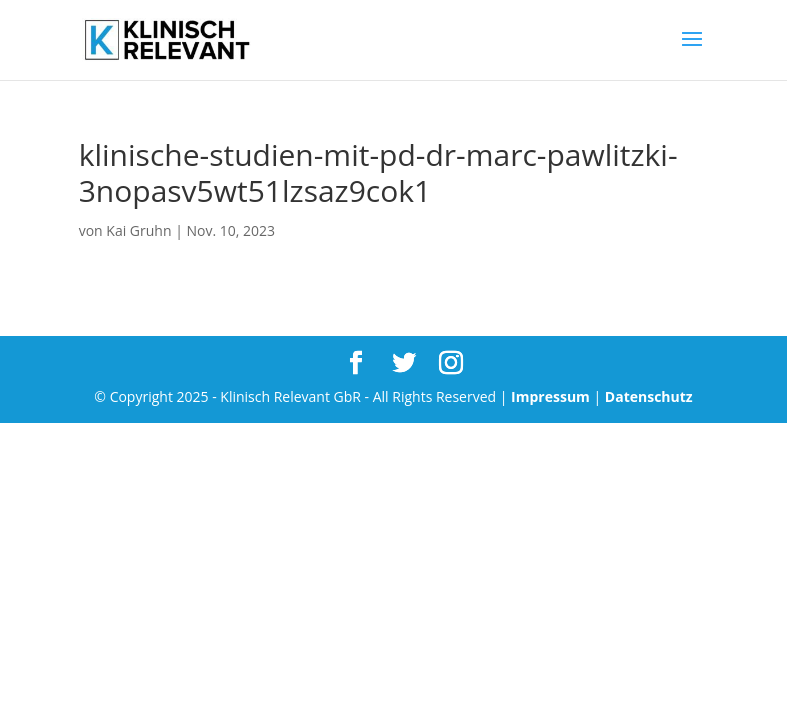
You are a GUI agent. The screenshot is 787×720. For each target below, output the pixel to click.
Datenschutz (649, 396)
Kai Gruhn (138, 230)
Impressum (550, 396)
